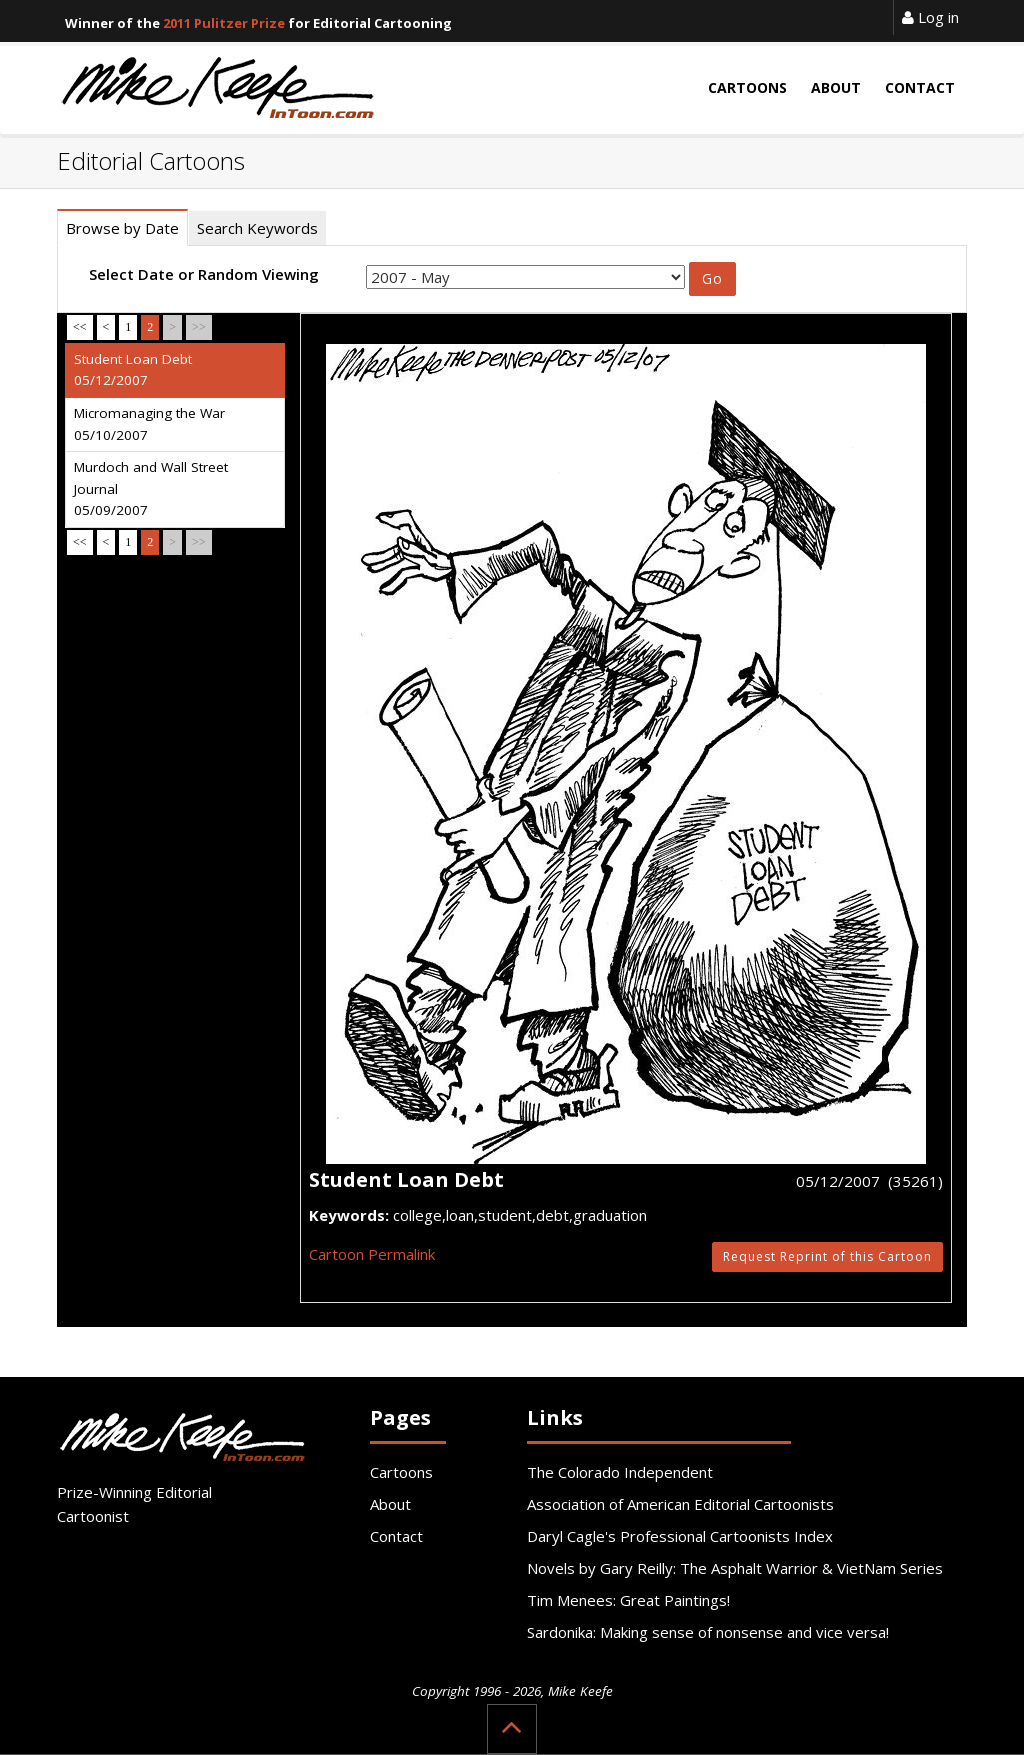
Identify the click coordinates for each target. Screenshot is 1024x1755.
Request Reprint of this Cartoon (827, 1256)
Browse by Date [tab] (122, 228)
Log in (930, 17)
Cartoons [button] (747, 87)
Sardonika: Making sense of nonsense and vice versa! (708, 1632)
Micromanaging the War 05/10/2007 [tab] (149, 424)
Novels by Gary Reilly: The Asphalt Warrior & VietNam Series (735, 1568)
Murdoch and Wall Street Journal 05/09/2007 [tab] (151, 488)
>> (199, 327)
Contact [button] (920, 87)
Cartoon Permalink (372, 1254)
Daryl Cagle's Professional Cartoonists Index (680, 1536)
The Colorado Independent (620, 1472)
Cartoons (401, 1472)
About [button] (836, 87)
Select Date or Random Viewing (204, 274)
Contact (396, 1536)
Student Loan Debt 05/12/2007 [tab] (133, 370)
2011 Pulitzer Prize (224, 23)
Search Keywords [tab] (257, 228)
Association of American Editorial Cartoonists (680, 1504)
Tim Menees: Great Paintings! (628, 1600)
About (390, 1504)
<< (80, 327)
